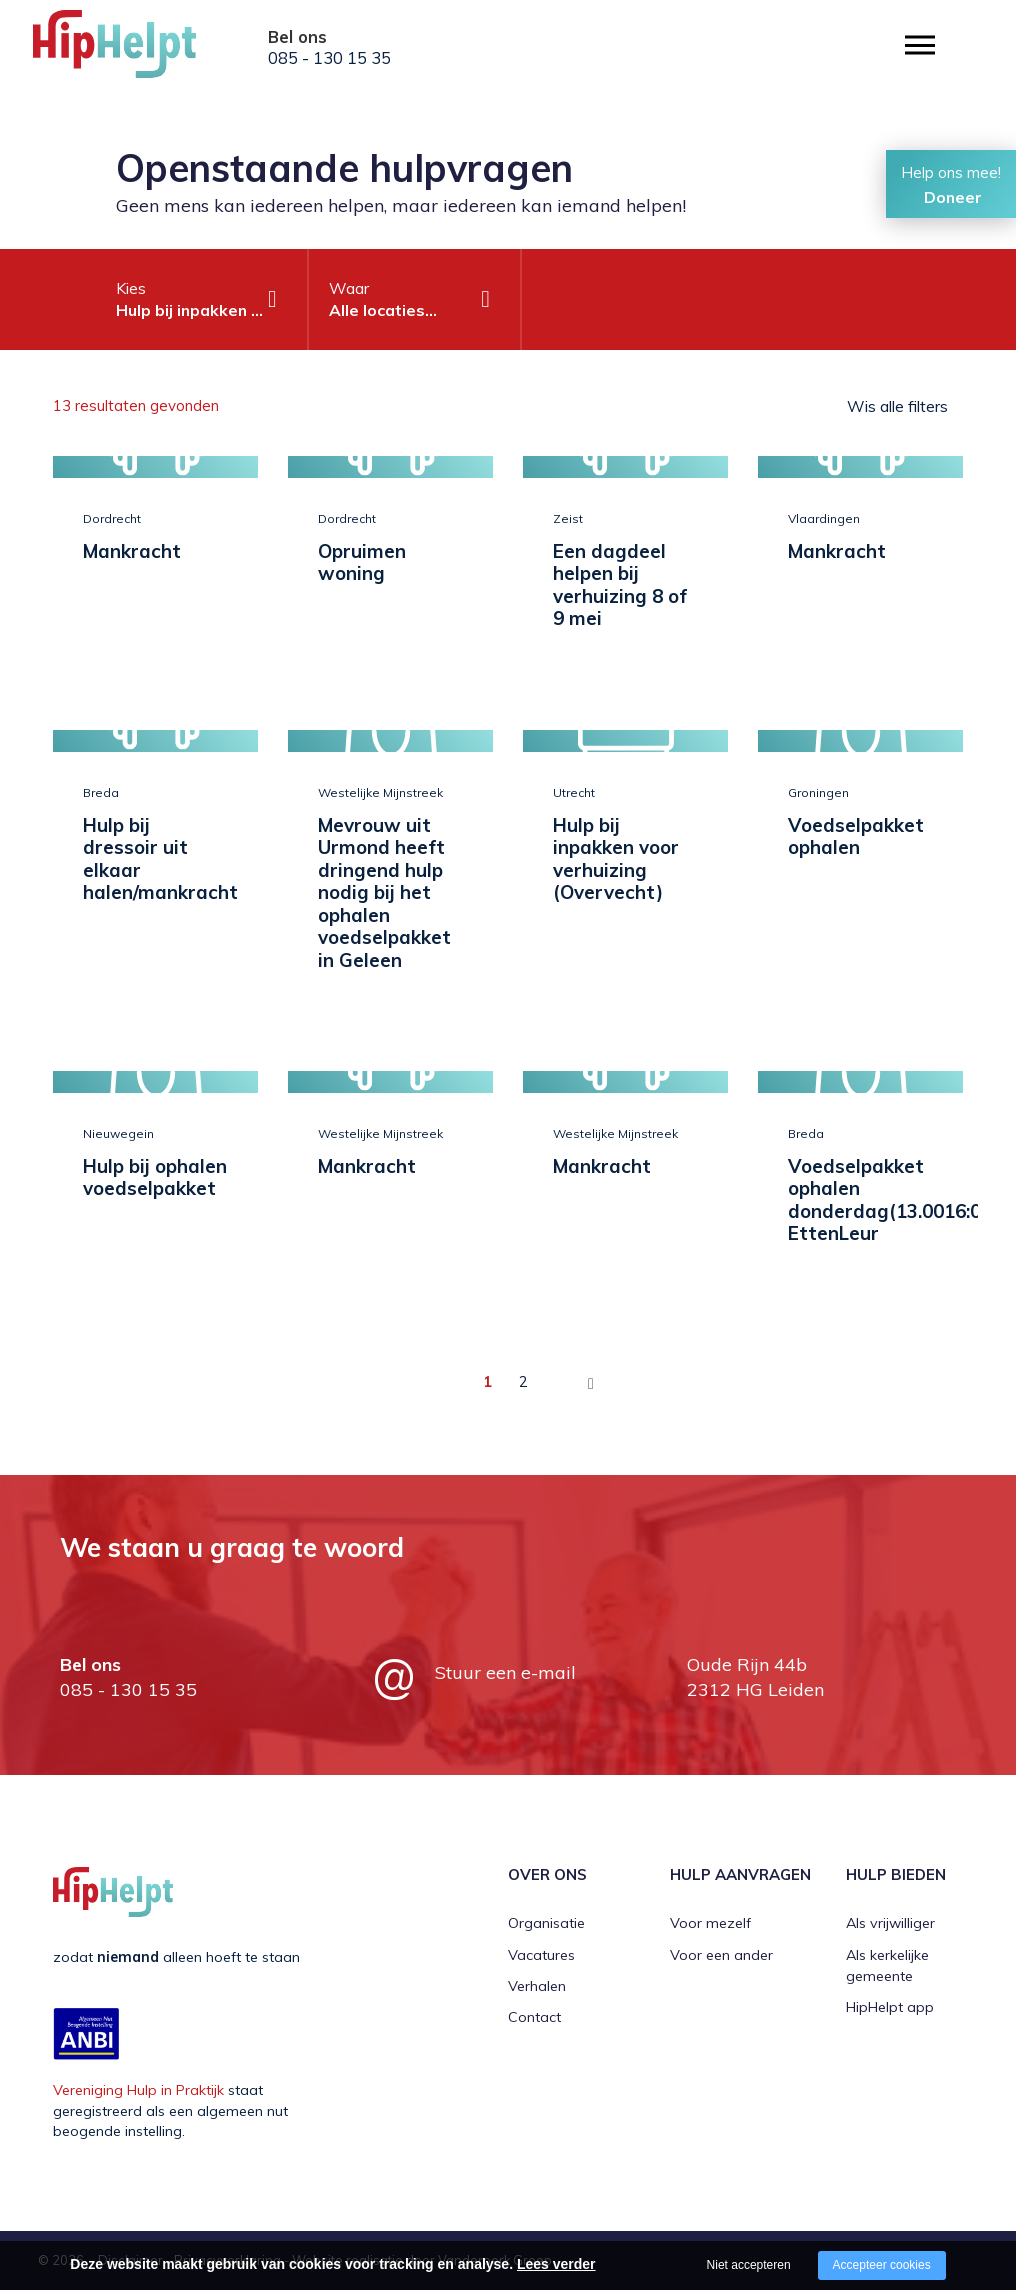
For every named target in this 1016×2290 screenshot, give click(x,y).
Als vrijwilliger (890, 1923)
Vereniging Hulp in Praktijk (138, 2090)
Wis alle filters (897, 406)
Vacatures (541, 1955)
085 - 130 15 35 (329, 58)
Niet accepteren (749, 2265)
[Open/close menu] (920, 45)
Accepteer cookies (882, 2265)
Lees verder (556, 2264)
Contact (534, 2017)
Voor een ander (721, 1955)
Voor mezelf (710, 1923)
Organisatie (546, 1923)
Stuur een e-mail (505, 1672)
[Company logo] (133, 50)
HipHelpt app (890, 2007)
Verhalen (537, 1986)
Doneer (953, 197)
